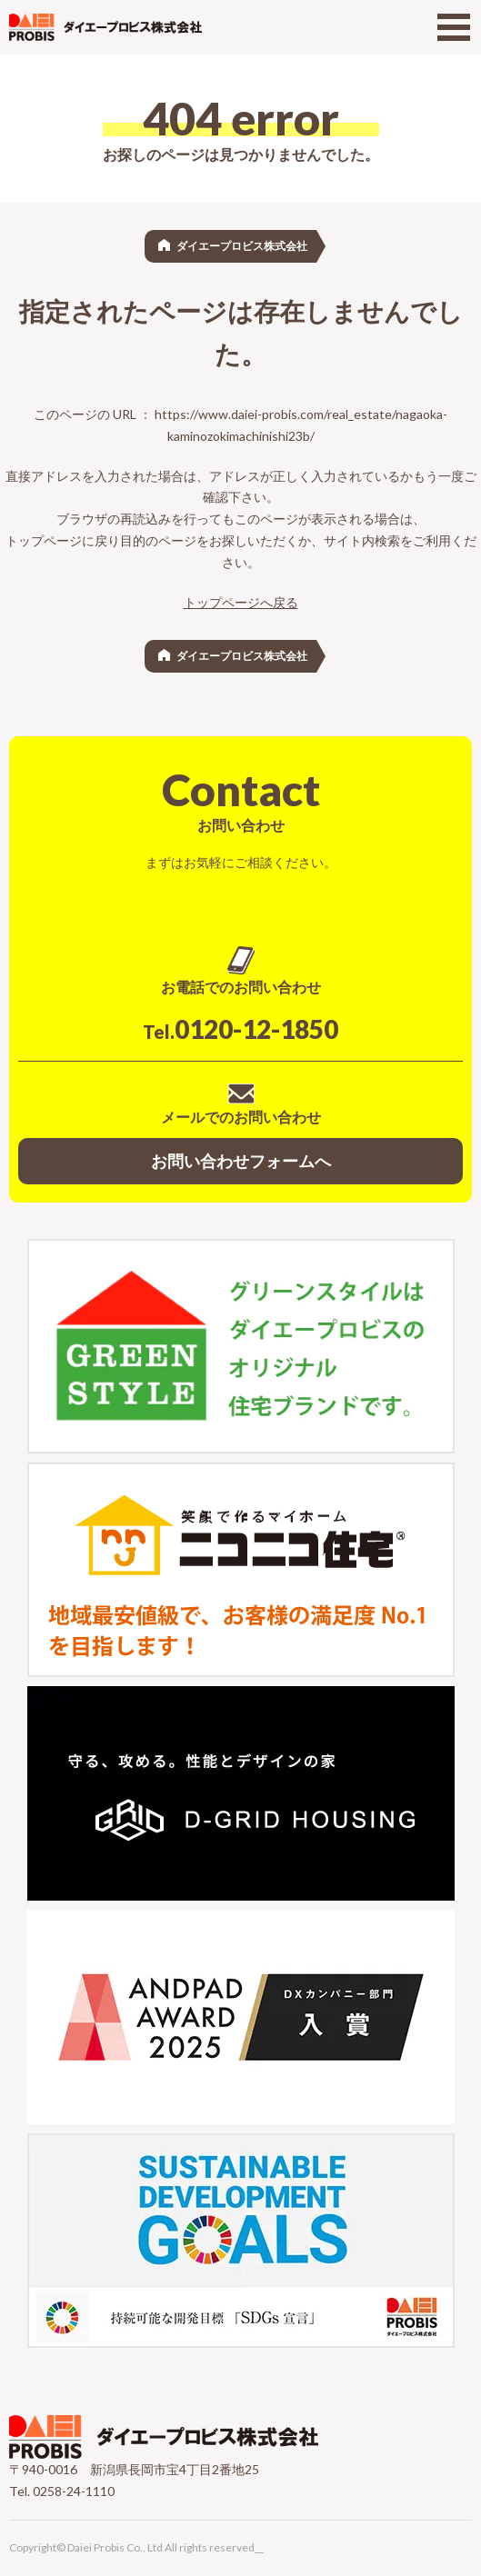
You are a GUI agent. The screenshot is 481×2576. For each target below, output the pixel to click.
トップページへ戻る (241, 602)
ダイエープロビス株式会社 (241, 246)
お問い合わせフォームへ (241, 1161)
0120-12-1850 (240, 1028)
